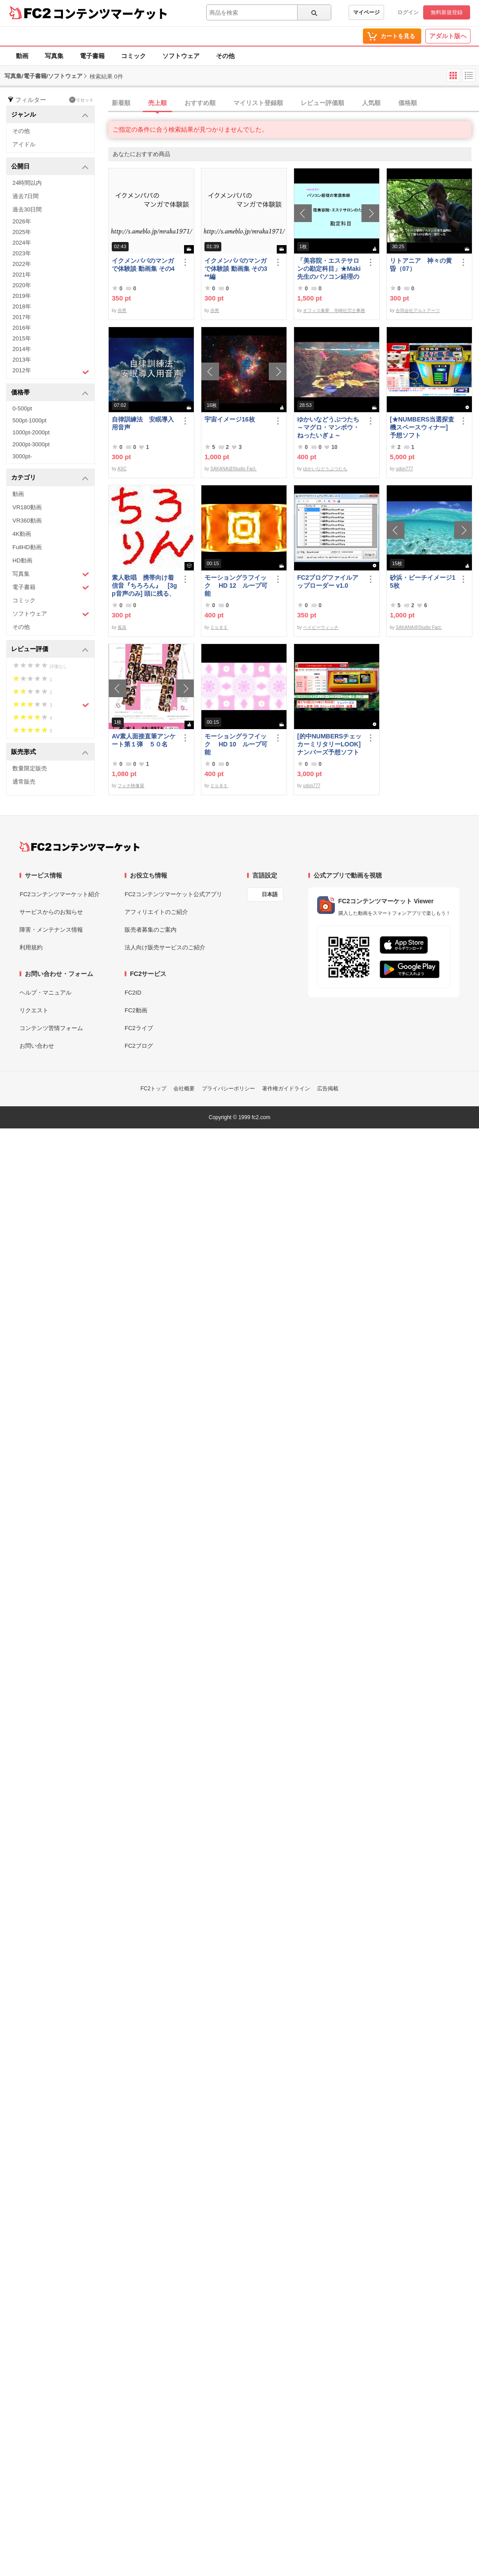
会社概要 (184, 1088)
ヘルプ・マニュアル (45, 992)
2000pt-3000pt (31, 444)
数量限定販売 (29, 768)
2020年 (21, 285)
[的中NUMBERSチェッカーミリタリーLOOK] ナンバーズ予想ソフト (330, 744)
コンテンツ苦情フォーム (51, 1028)
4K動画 (21, 534)
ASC (122, 468)
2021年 (21, 274)
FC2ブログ (139, 1045)
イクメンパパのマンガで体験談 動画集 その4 (143, 264)
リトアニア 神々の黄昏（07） (421, 264)
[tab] (293, 103)
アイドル (23, 144)
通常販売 (23, 781)
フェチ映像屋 (131, 785)
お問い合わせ (37, 1045)
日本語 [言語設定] (270, 894)
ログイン (408, 12)
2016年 (21, 327)
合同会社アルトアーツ (418, 310)
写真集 (54, 55)
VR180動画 (27, 507)
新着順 (121, 102)
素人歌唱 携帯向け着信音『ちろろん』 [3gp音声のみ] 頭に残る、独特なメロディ (144, 585)
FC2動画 (136, 1010)
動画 (22, 55)
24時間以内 (27, 183)
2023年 (21, 253)
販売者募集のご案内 (151, 929)
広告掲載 (327, 1088)
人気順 (371, 102)
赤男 (122, 310)
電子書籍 (92, 55)
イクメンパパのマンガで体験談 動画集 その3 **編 (235, 268)
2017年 (21, 317)
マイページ (366, 12)
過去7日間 (25, 196)
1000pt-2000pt (31, 432)
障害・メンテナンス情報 (51, 929)
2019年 (21, 296)
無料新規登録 (447, 12)
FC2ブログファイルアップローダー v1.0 (327, 581)
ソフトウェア (181, 55)
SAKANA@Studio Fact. (233, 468)
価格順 (407, 102)
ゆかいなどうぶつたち (325, 468)
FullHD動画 (27, 547)
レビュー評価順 (322, 102)
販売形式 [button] (50, 752)
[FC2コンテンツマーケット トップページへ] (80, 846)
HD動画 (22, 560)
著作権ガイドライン (286, 1088)
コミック (133, 55)
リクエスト (34, 1010)
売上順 (157, 102)
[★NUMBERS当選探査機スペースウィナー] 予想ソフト (422, 427)
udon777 (404, 468)
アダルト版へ (448, 35)
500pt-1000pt (29, 420)
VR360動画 (27, 520)
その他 (225, 55)
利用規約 (31, 947)
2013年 (21, 359)
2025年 (21, 232)
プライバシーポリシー (228, 1088)
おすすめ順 (200, 102)
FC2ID (133, 992)
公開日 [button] (50, 167)
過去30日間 (27, 209)
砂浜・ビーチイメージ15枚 (422, 581)
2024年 (21, 242)
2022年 (21, 264)
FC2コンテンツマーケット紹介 (60, 894)
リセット (81, 100)
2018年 (21, 306)
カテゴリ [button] (50, 478)
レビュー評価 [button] (50, 649)
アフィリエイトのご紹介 (156, 912)
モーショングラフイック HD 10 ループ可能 (235, 744)
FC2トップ (154, 1088)
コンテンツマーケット (110, 13)
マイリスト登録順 (258, 102)
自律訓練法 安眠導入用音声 (143, 423)
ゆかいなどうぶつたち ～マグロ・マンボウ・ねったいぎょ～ (330, 427)
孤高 (122, 627)
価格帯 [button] (50, 393)
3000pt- (22, 456)
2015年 (21, 338)
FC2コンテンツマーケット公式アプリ (173, 894)
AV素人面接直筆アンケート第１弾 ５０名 (144, 740)
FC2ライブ (139, 1028)
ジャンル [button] (50, 115)
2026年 (21, 221)
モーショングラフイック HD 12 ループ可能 (235, 585)
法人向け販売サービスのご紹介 (165, 947)
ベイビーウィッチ (320, 627)
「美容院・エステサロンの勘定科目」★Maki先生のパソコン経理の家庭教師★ (329, 269)
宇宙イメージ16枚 (229, 419)
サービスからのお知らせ (51, 912)
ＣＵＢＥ (219, 627)
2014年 (21, 349)
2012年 (50, 371)
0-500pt (22, 408)
